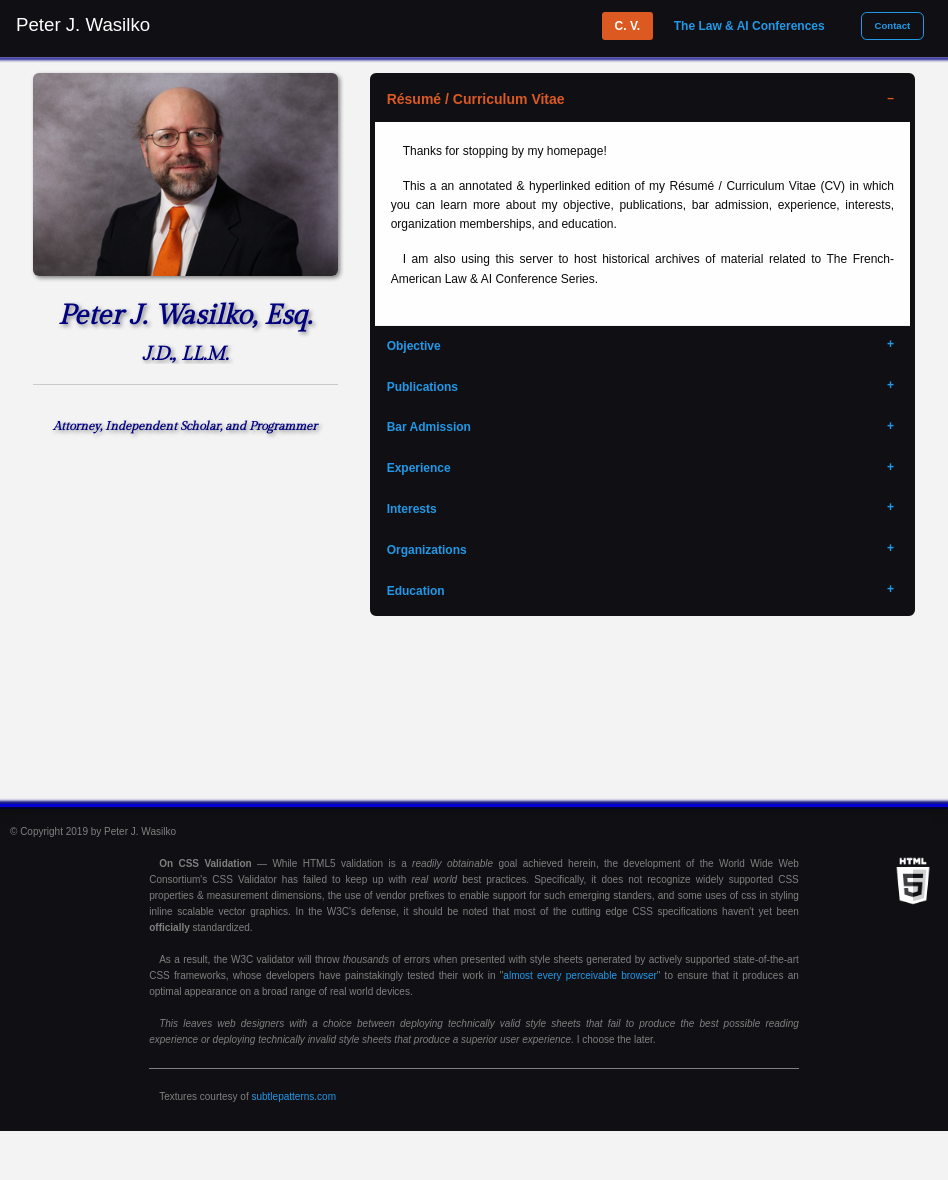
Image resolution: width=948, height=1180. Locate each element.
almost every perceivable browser (579, 975)
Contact (892, 25)
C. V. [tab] (628, 26)
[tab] (642, 100)
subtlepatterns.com (293, 1096)
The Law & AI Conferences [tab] (749, 26)
